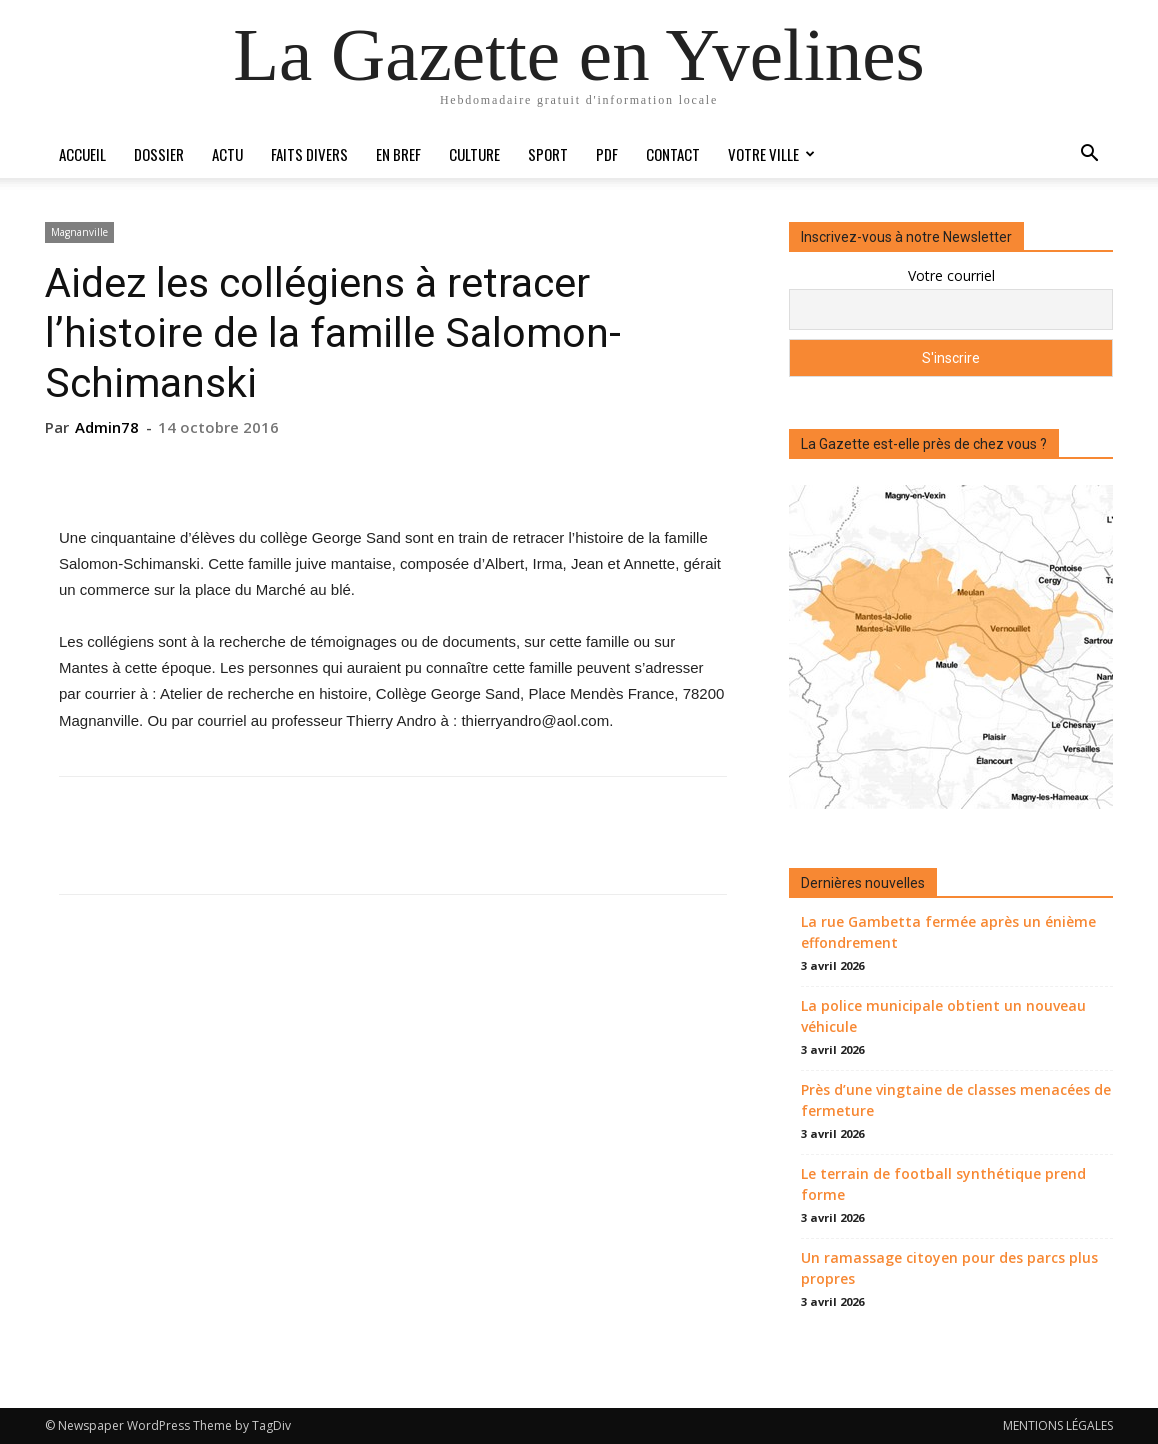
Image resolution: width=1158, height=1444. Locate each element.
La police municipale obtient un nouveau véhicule (943, 1016)
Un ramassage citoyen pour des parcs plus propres (949, 1268)
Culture (474, 154)
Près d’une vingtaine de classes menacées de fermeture (956, 1100)
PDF (607, 154)
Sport (548, 154)
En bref (398, 154)
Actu (227, 154)
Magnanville (79, 232)
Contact (673, 154)
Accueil (82, 154)
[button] (1089, 155)
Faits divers (309, 154)
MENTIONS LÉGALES (1058, 1425)
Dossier (159, 154)
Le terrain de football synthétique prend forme (943, 1184)
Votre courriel (951, 275)
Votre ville (771, 154)
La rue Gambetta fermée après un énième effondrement (948, 932)
